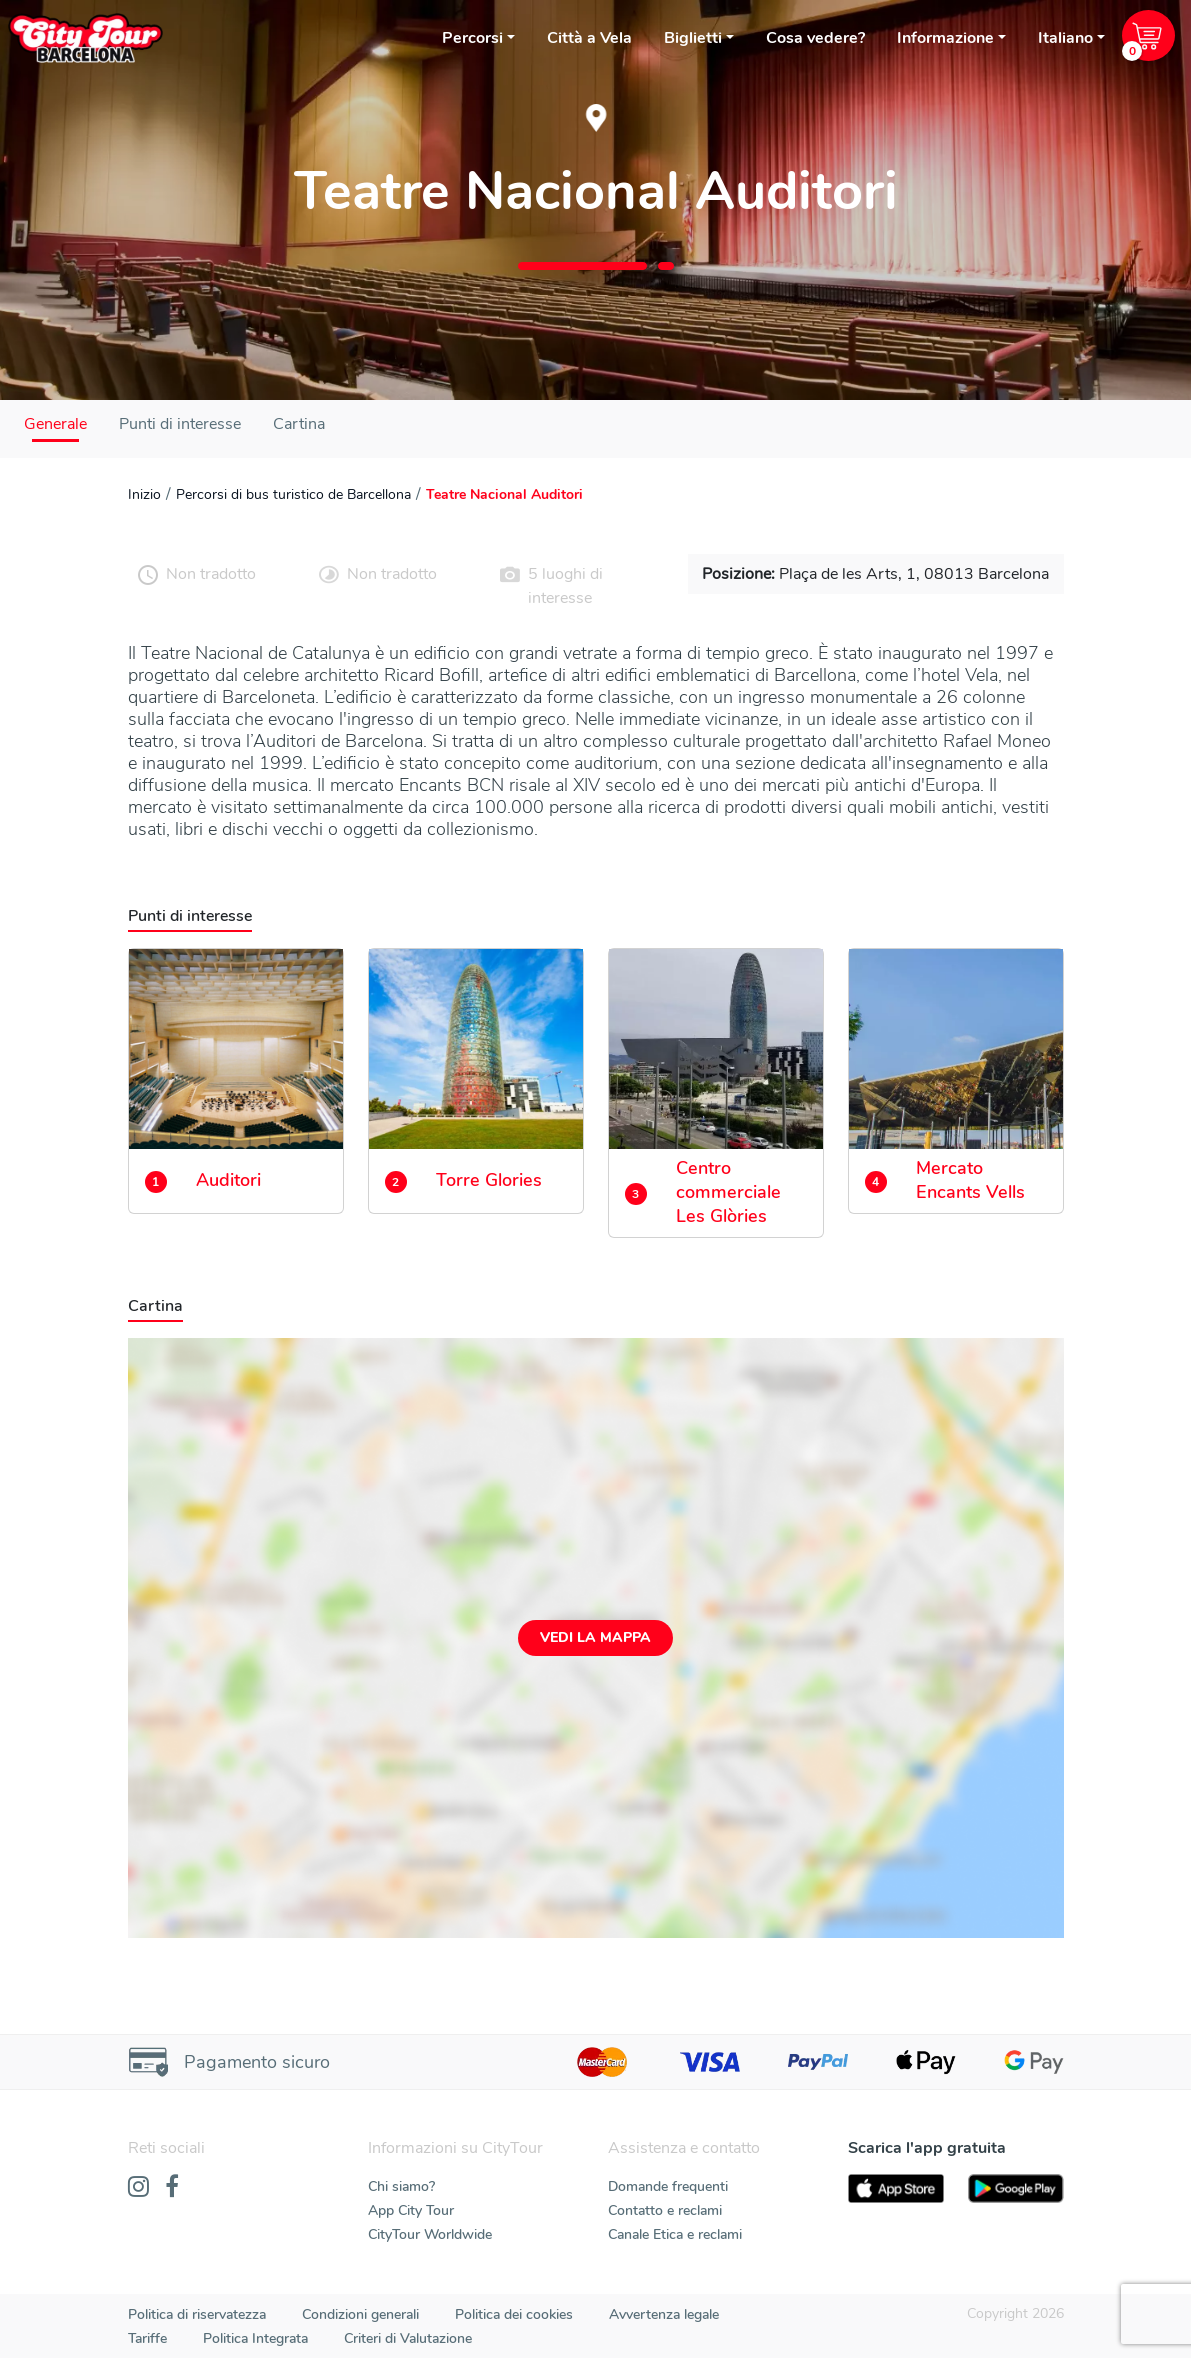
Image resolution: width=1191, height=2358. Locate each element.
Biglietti (693, 38)
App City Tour (411, 2210)
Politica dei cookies (514, 2314)
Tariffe (147, 2338)
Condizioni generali (360, 2314)
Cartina (299, 424)
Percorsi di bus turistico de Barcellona (293, 494)
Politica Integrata (255, 2338)
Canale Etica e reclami (675, 2234)
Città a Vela (589, 38)
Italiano (1065, 38)
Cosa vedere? (815, 38)
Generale (55, 424)
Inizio (144, 494)
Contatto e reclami (665, 2210)
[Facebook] (172, 2188)
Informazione (945, 38)
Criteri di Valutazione (408, 2338)
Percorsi (472, 38)
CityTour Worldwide (430, 2234)
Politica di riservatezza (197, 2314)
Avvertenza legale (664, 2314)
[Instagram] (138, 2188)
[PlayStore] (1016, 2188)
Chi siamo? (401, 2186)
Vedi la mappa (595, 1637)
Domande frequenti (668, 2186)
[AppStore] (896, 2188)
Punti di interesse (180, 424)
